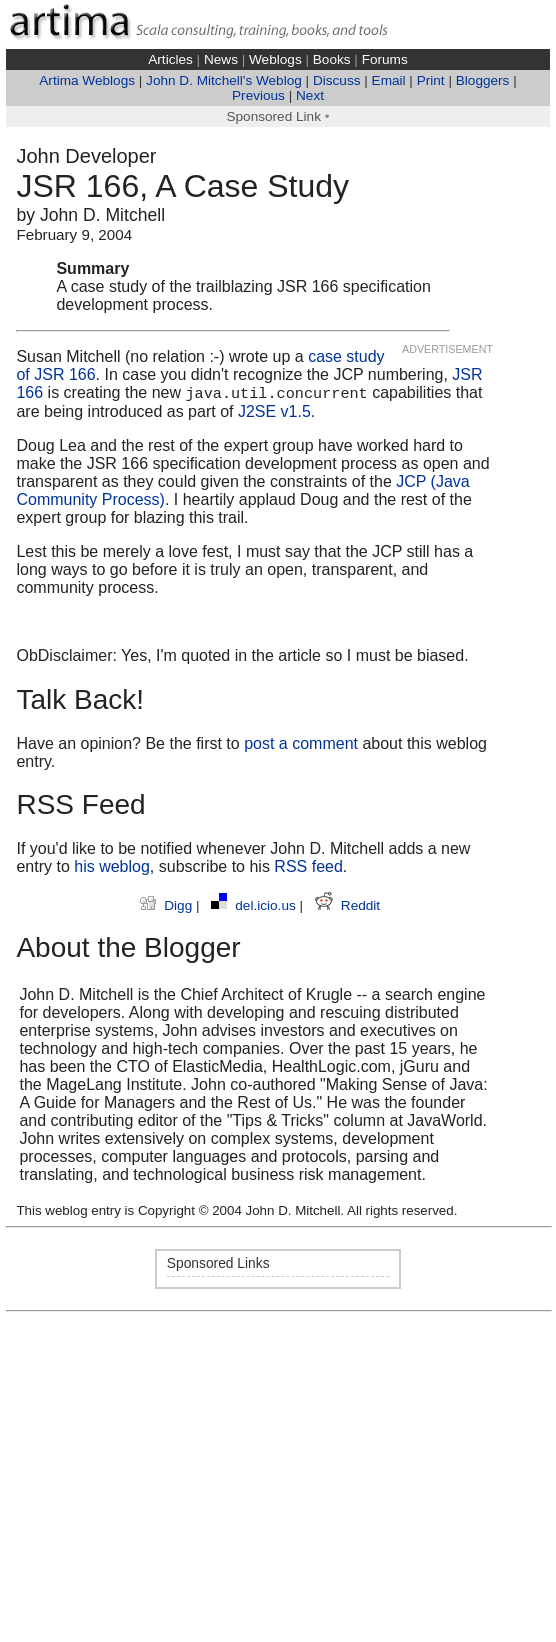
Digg (168, 905)
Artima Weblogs (87, 80)
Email (389, 80)
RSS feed (308, 866)
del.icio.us (255, 905)
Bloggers (483, 80)
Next (310, 95)
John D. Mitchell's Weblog (224, 80)
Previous (258, 95)
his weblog (112, 866)
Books (332, 59)
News (221, 59)
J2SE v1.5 (274, 411)
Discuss (337, 80)
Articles (170, 59)
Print (431, 80)
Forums (385, 59)
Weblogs (275, 59)
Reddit (347, 905)
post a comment (301, 743)
